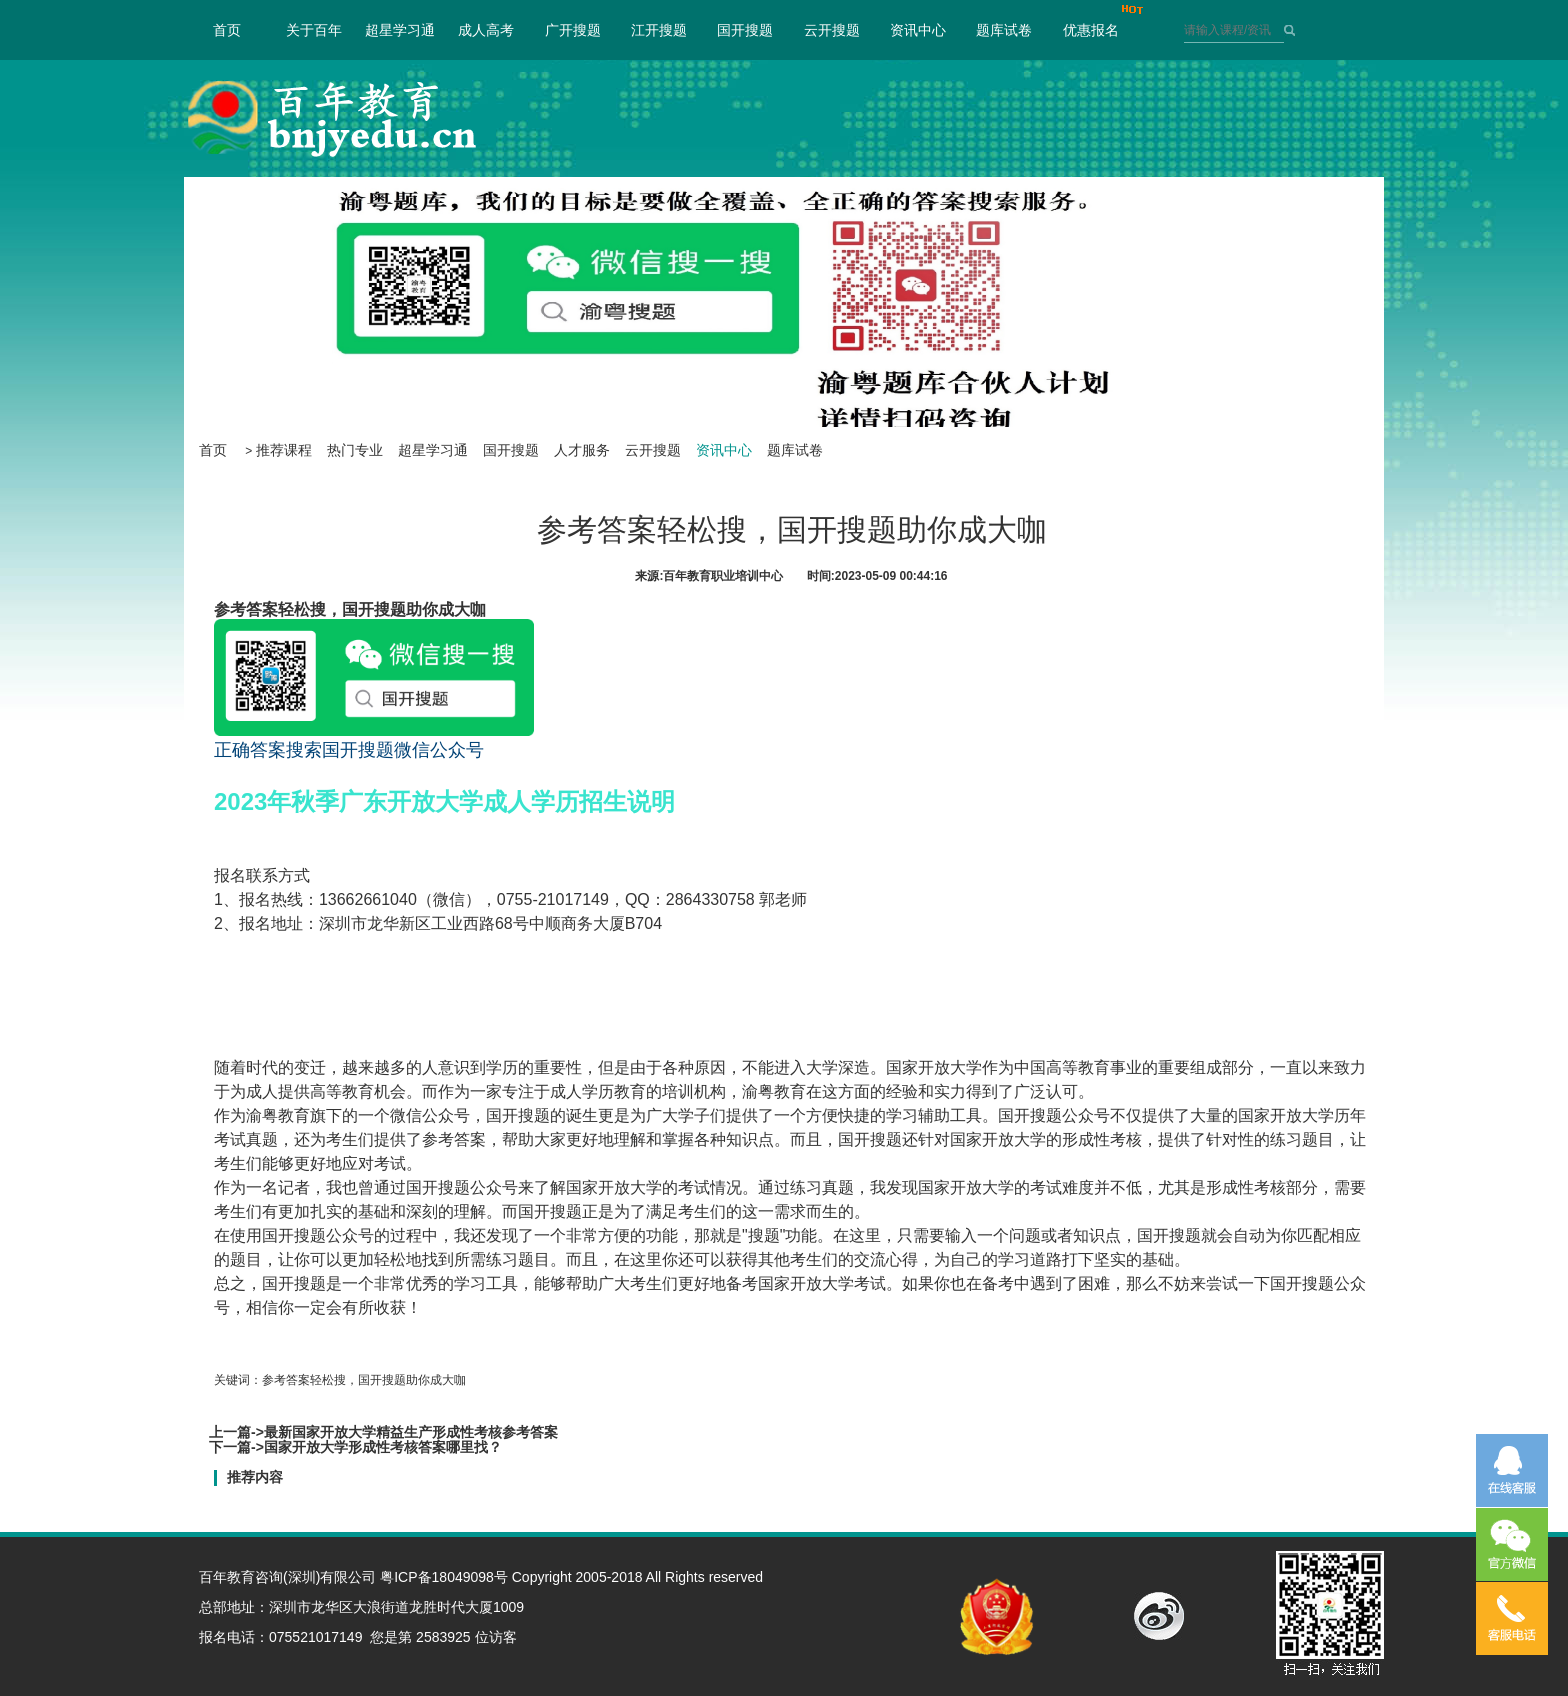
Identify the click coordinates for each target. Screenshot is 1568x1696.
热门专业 (355, 450)
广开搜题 (573, 30)
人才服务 (582, 450)
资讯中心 (918, 30)
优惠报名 (1091, 30)
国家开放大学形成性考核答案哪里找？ (383, 1447)
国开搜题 (745, 30)
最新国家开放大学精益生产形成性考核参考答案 (411, 1432)
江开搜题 (659, 30)
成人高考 (486, 30)
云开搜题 (832, 30)
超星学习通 (400, 30)
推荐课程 (284, 450)
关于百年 (314, 30)
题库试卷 (1004, 30)
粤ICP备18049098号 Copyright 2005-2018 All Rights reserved (571, 1577)
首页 (227, 30)
